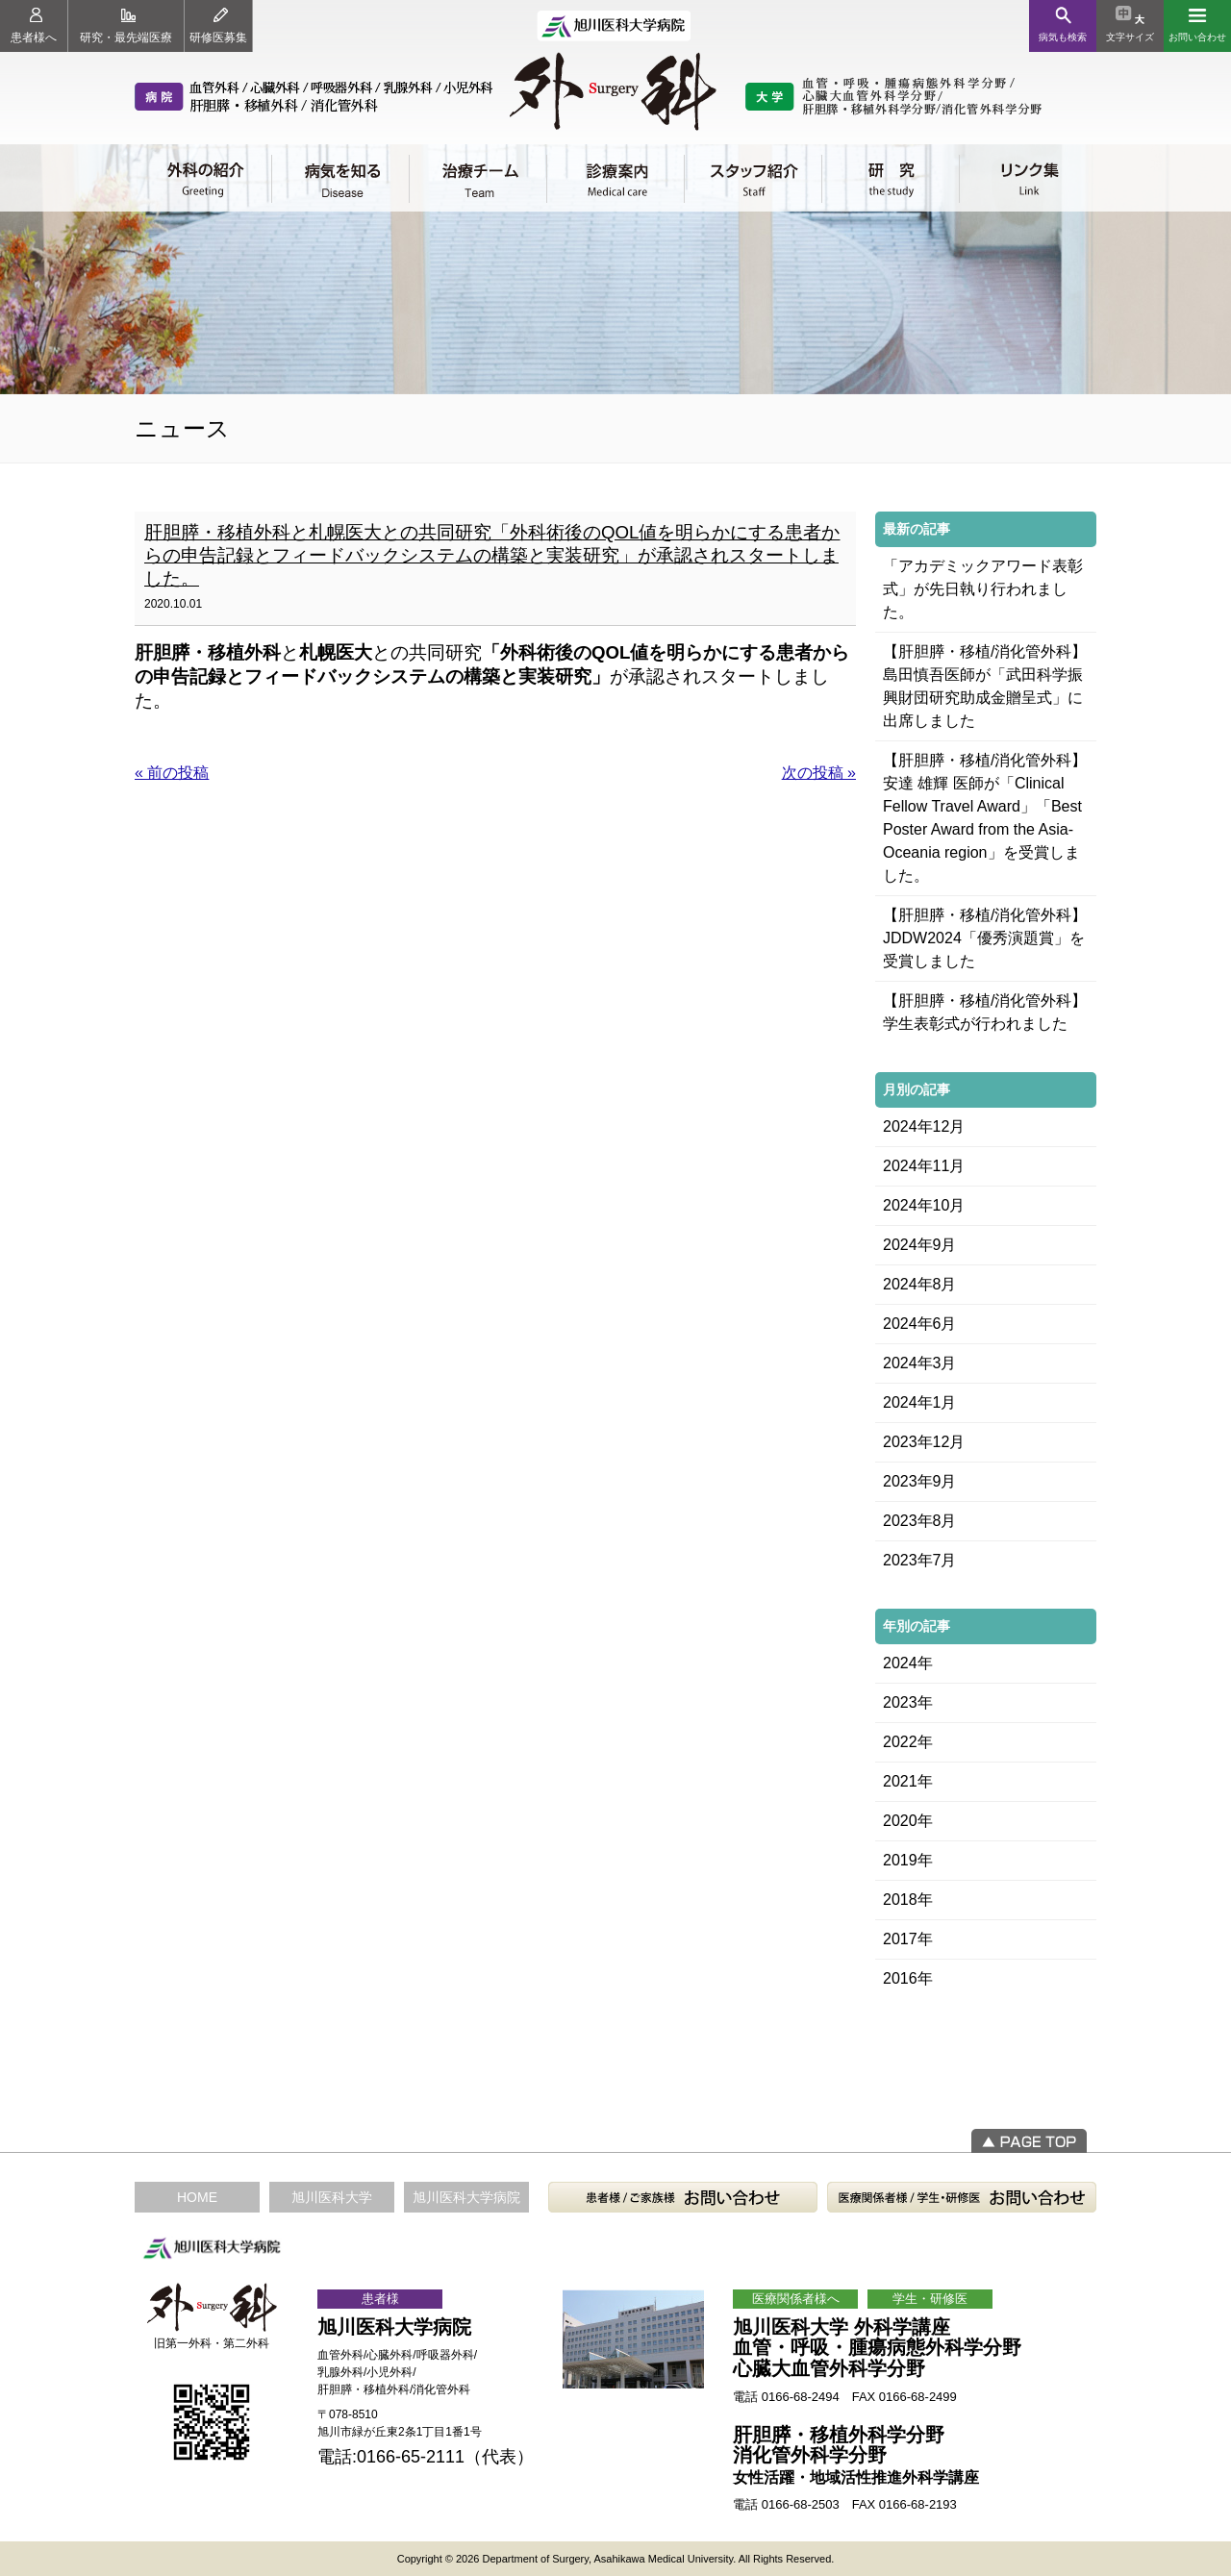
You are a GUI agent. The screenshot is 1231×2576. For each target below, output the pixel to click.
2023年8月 (920, 1521)
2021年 (908, 1781)
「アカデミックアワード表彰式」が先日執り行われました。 (983, 589)
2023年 (908, 1702)
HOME (197, 2197)
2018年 (908, 1899)
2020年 (908, 1821)
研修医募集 (218, 26)
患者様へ (34, 26)
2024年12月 (924, 1126)
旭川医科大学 (331, 2197)
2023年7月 (920, 1560)
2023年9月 (920, 1481)
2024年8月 (920, 1284)
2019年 (908, 1860)
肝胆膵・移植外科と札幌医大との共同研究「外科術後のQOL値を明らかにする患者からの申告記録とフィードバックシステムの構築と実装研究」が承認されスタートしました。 (492, 555)
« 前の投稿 (172, 772)
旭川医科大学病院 (466, 2197)
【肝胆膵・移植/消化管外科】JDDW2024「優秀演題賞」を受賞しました (985, 938)
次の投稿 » (819, 772)
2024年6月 (920, 1323)
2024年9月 (920, 1245)
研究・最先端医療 (126, 26)
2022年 (908, 1742)
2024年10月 (924, 1205)
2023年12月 (924, 1442)
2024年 (908, 1663)
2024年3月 (920, 1363)
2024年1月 (920, 1402)
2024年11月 (924, 1166)
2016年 (908, 1978)
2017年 (908, 1939)
